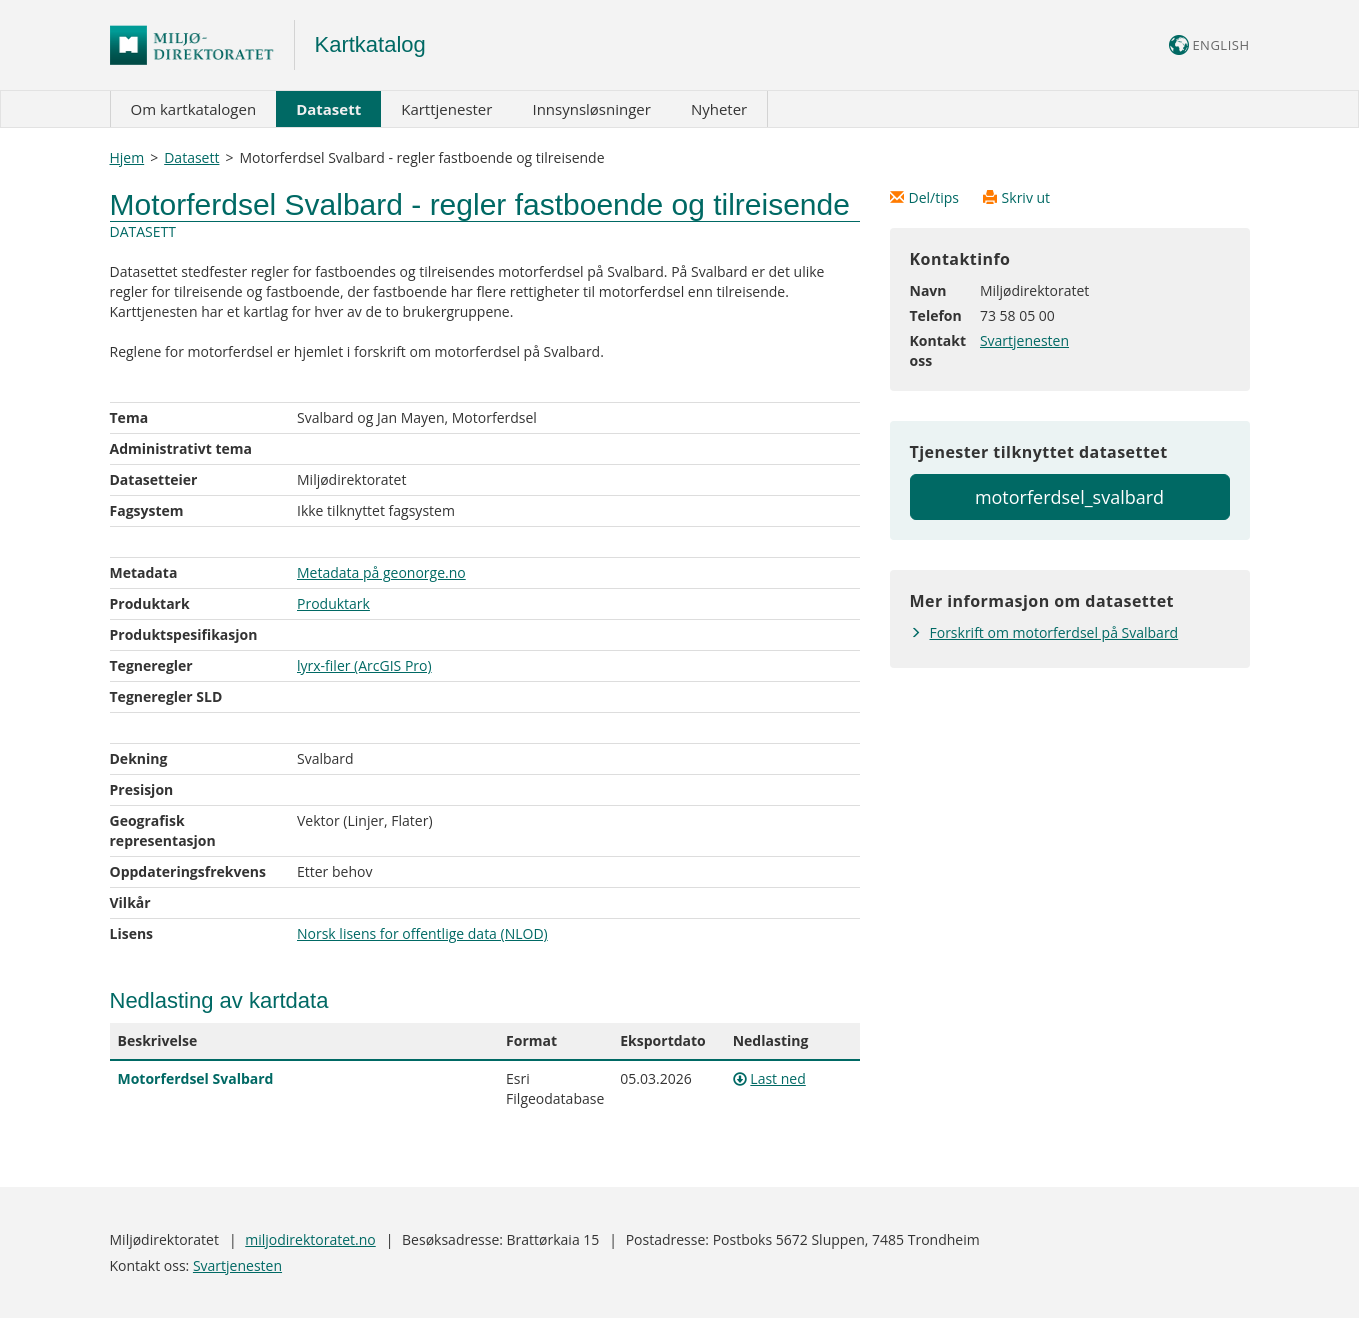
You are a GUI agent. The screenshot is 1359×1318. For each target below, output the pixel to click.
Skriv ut (1017, 197)
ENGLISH (1209, 45)
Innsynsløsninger (591, 109)
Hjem (127, 157)
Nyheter (719, 109)
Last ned (777, 1078)
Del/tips (926, 197)
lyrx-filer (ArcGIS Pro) (364, 665)
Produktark (333, 603)
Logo (202, 45)
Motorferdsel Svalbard (196, 1078)
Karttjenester (446, 109)
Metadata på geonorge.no (381, 572)
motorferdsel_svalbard (1069, 497)
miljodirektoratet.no (310, 1239)
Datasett (328, 109)
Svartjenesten (1024, 340)
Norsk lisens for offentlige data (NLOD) (422, 933)
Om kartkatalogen (194, 109)
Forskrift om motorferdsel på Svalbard (1054, 632)
